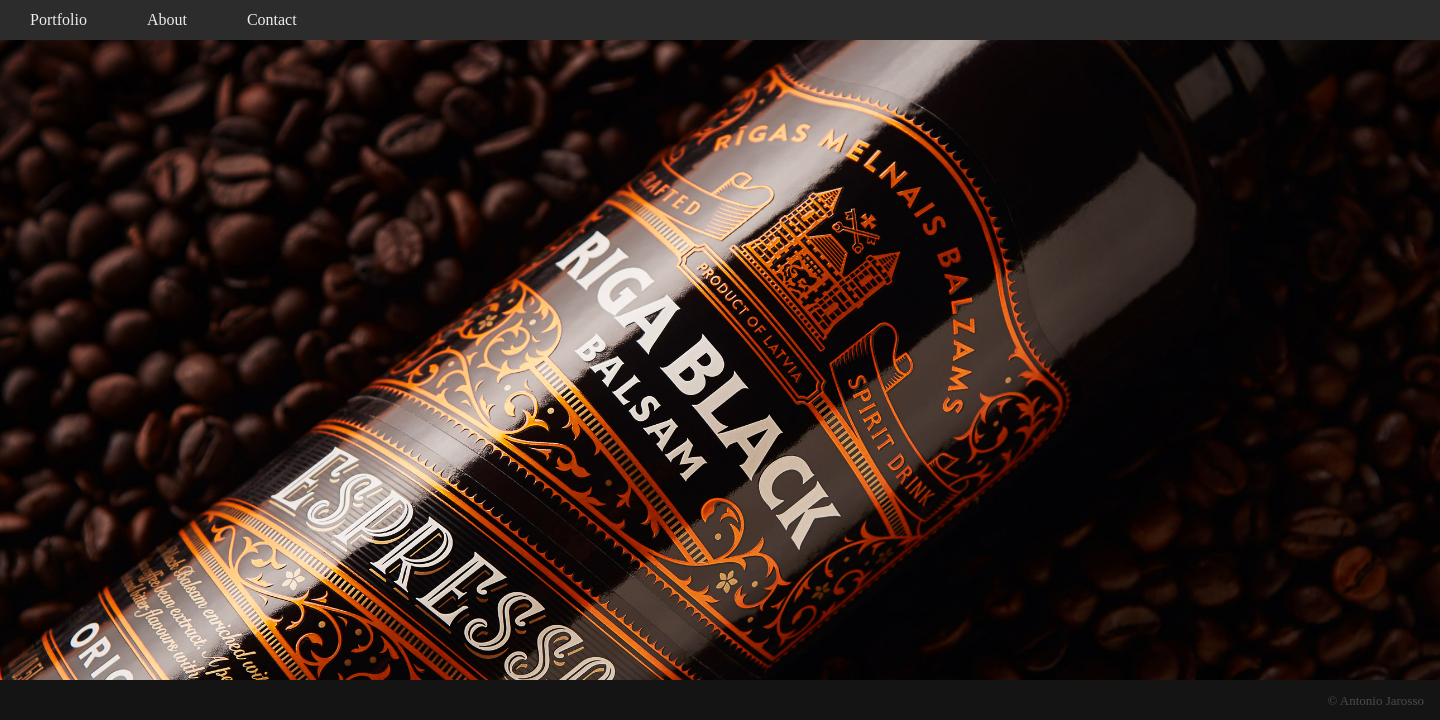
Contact (272, 19)
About (167, 19)
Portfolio (58, 19)
